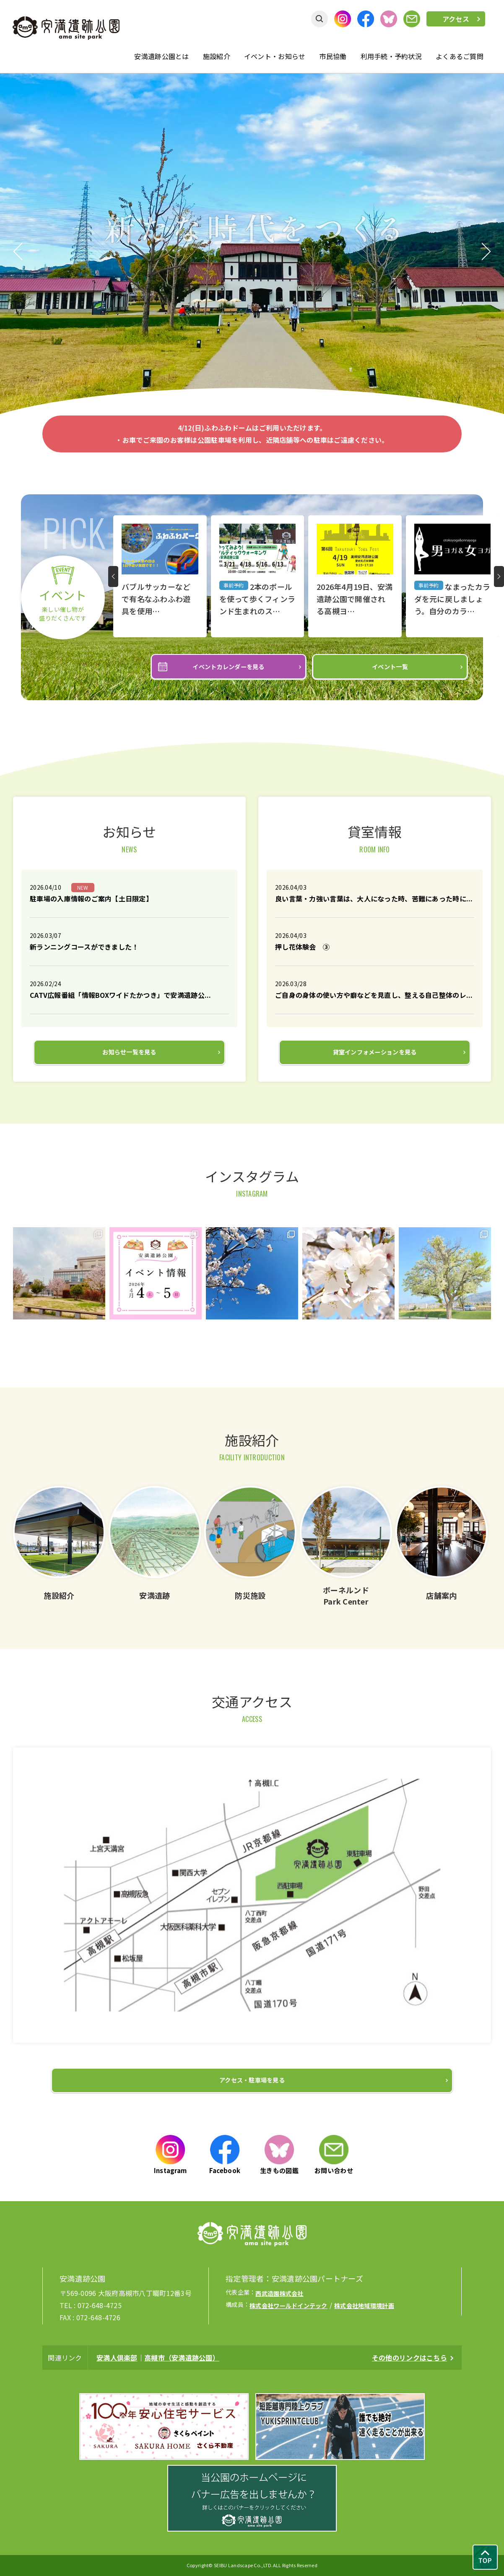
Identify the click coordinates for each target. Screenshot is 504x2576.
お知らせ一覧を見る (129, 1052)
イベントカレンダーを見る (228, 667)
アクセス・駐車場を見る (252, 2080)
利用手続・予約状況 (391, 56)
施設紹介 (216, 56)
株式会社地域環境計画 (364, 2305)
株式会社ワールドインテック (288, 2305)
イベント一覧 (389, 667)
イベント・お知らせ (275, 56)
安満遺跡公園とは (161, 56)
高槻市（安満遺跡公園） (181, 2358)
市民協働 (332, 56)
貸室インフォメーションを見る (375, 1052)
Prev (113, 576)
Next (486, 251)
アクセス (455, 19)
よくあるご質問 (459, 56)
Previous (17, 251)
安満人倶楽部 (117, 2358)
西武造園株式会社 (279, 2293)
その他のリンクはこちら (409, 2358)
